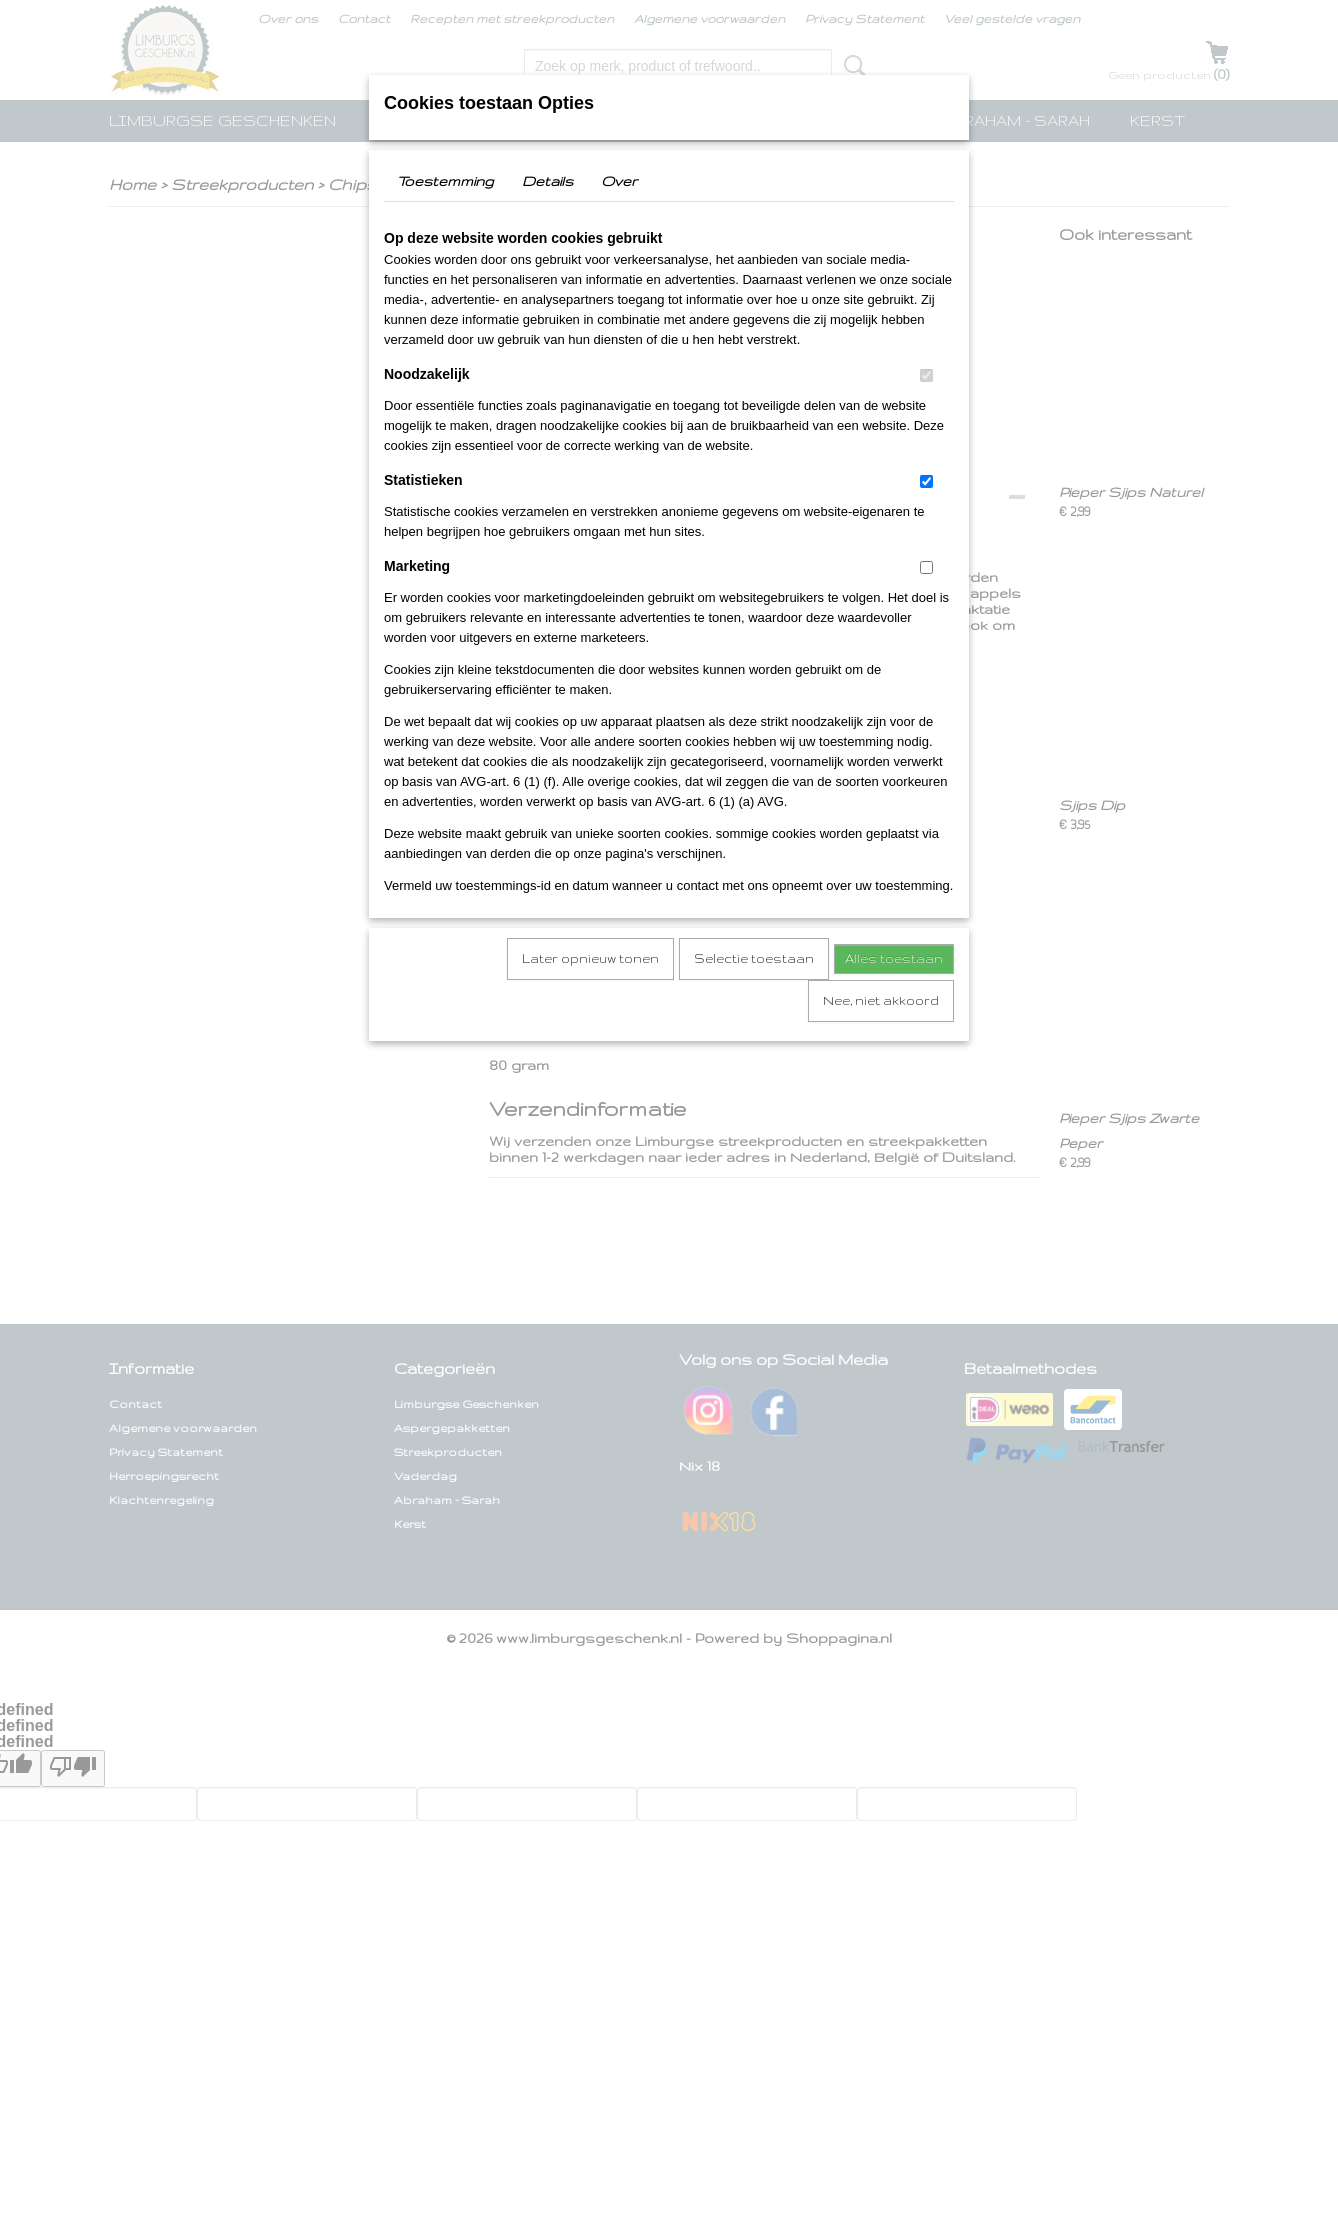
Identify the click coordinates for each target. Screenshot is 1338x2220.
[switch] (926, 375)
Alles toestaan (894, 958)
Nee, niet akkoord (881, 1000)
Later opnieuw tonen (590, 958)
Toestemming (445, 181)
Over (619, 181)
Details (547, 181)
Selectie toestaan (754, 958)
